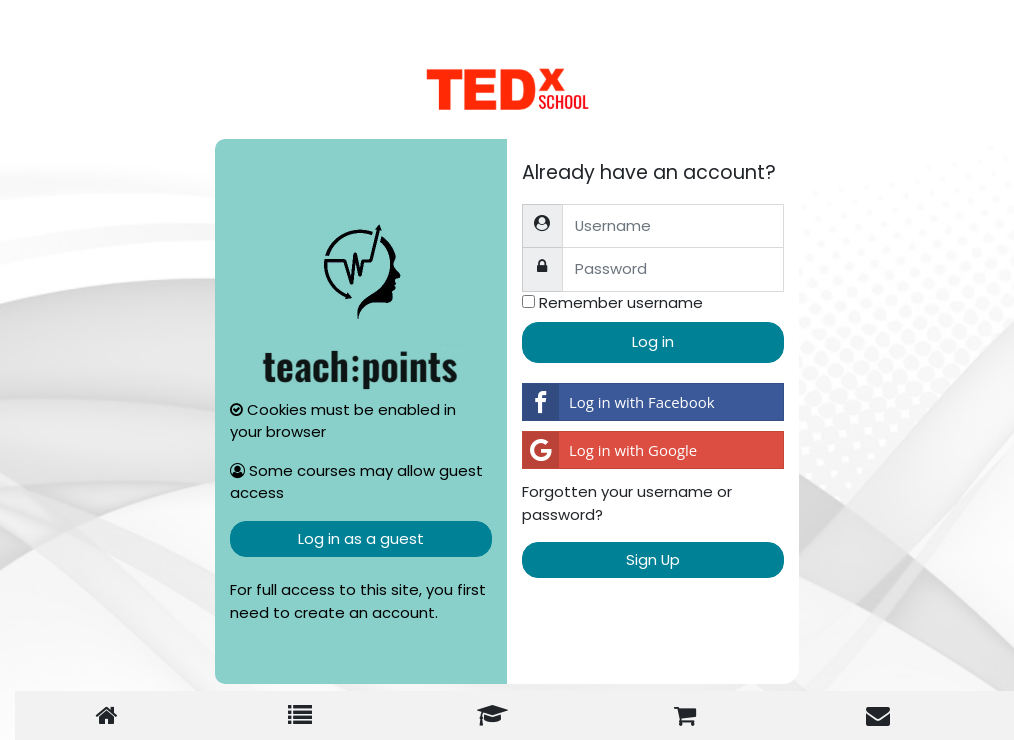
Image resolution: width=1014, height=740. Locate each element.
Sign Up (653, 559)
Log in (653, 341)
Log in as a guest (361, 538)
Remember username (621, 302)
